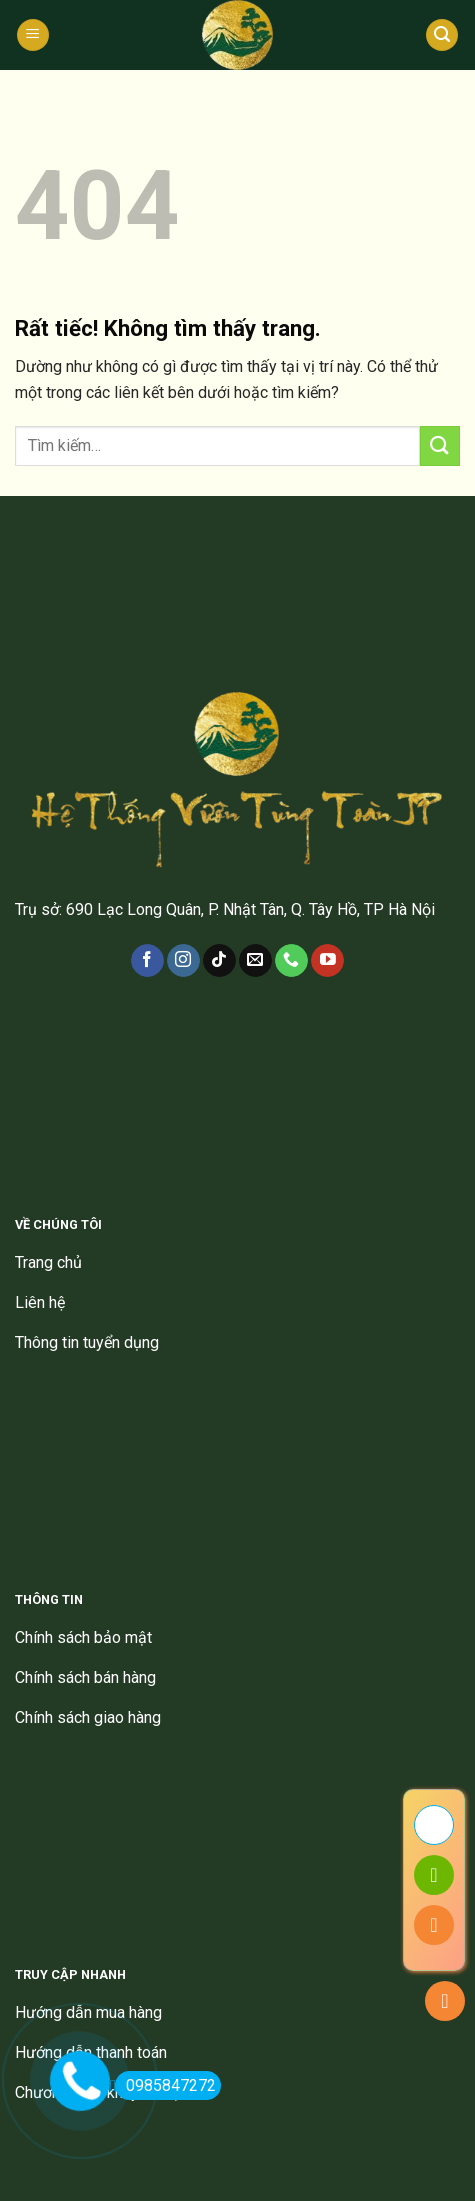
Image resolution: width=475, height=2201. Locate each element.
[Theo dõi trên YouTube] (327, 961)
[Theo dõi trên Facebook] (147, 961)
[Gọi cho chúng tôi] (291, 961)
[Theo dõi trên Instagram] (183, 961)
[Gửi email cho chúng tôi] (255, 961)
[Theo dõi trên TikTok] (219, 961)
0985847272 (165, 2085)
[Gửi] (440, 445)
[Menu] (33, 35)
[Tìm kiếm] (442, 35)
